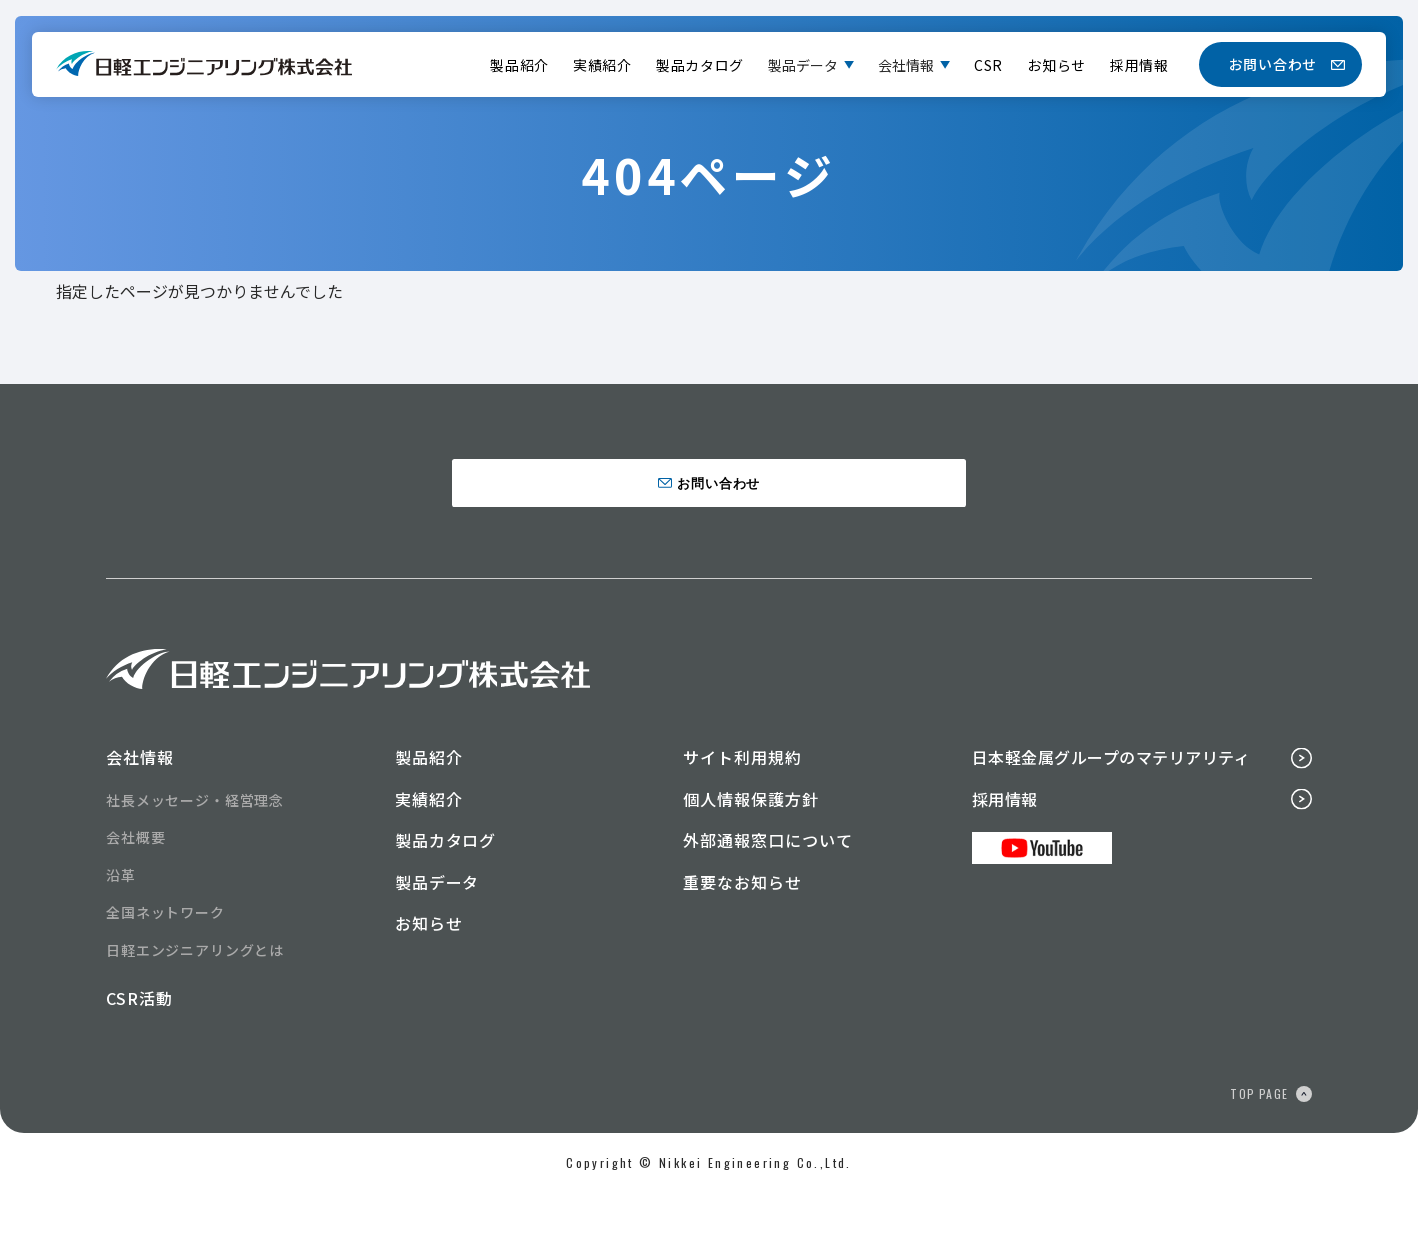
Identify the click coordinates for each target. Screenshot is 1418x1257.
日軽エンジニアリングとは (195, 1014)
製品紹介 (519, 65)
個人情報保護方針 (751, 863)
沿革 (121, 939)
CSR (988, 65)
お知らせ (1056, 65)
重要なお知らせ (742, 946)
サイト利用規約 (742, 821)
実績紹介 (602, 65)
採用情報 (1139, 65)
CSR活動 (139, 1063)
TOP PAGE (1259, 1157)
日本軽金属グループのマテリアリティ (1111, 821)
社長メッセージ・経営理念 (195, 864)
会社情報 (906, 65)
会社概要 (135, 902)
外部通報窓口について (768, 905)
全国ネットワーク (165, 977)
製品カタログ (700, 65)
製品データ (803, 65)
